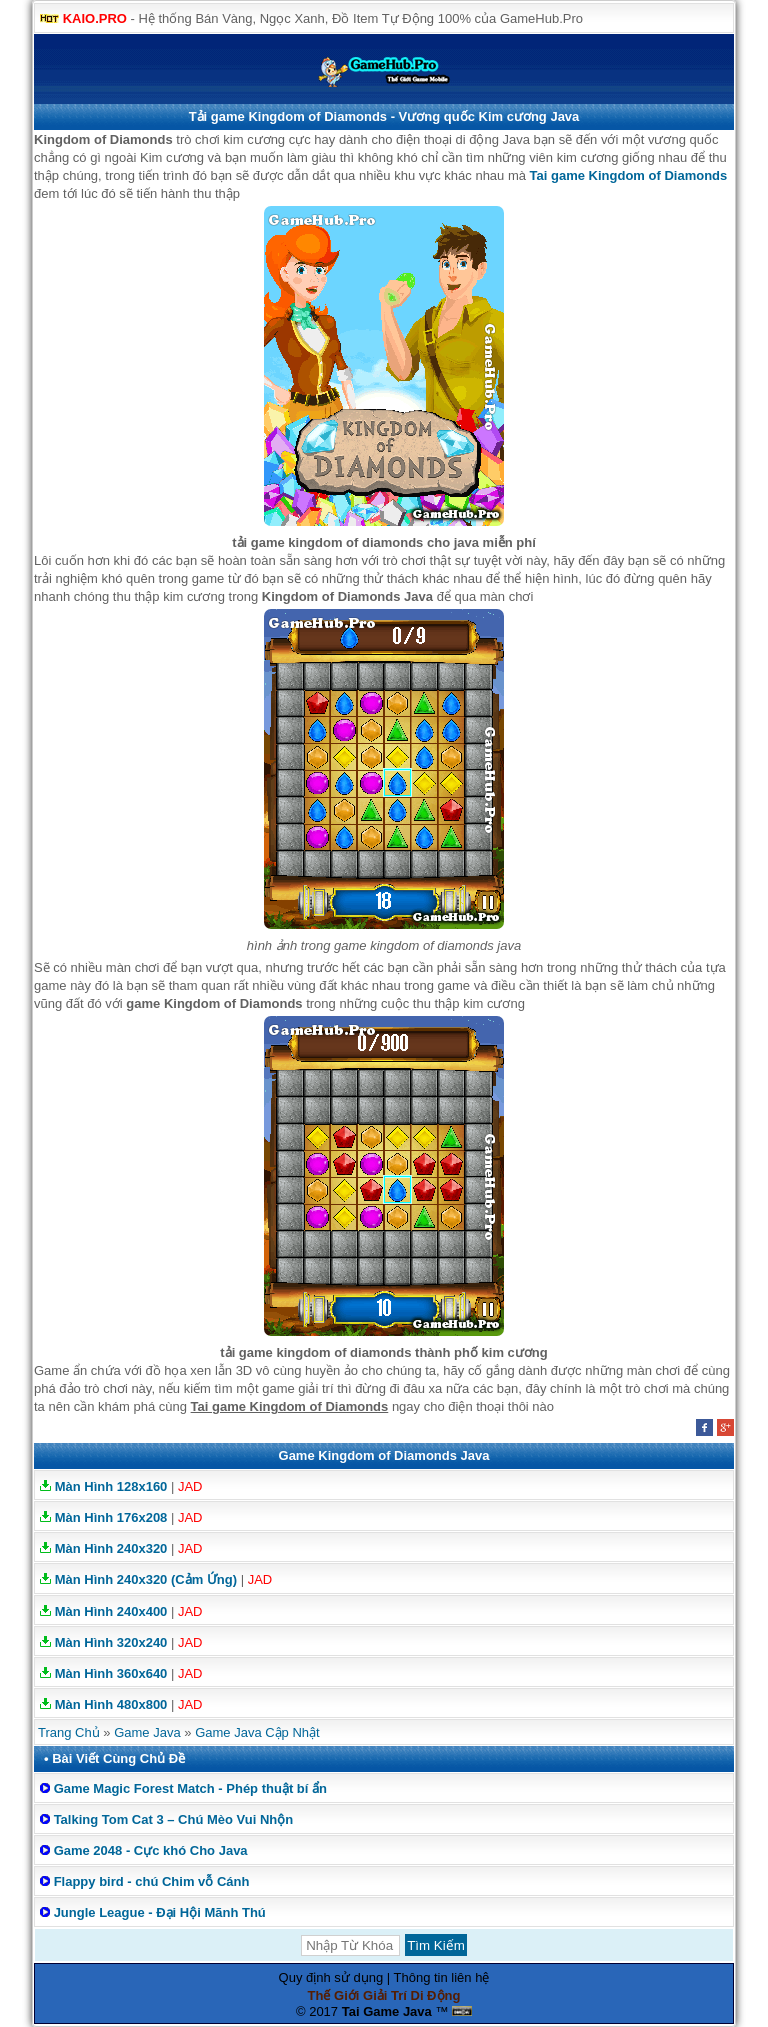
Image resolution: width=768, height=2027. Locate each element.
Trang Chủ (69, 1732)
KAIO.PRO (95, 18)
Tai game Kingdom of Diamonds (629, 175)
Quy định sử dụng (331, 1977)
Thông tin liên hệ (442, 1977)
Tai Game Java (387, 2011)
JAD (190, 1486)
